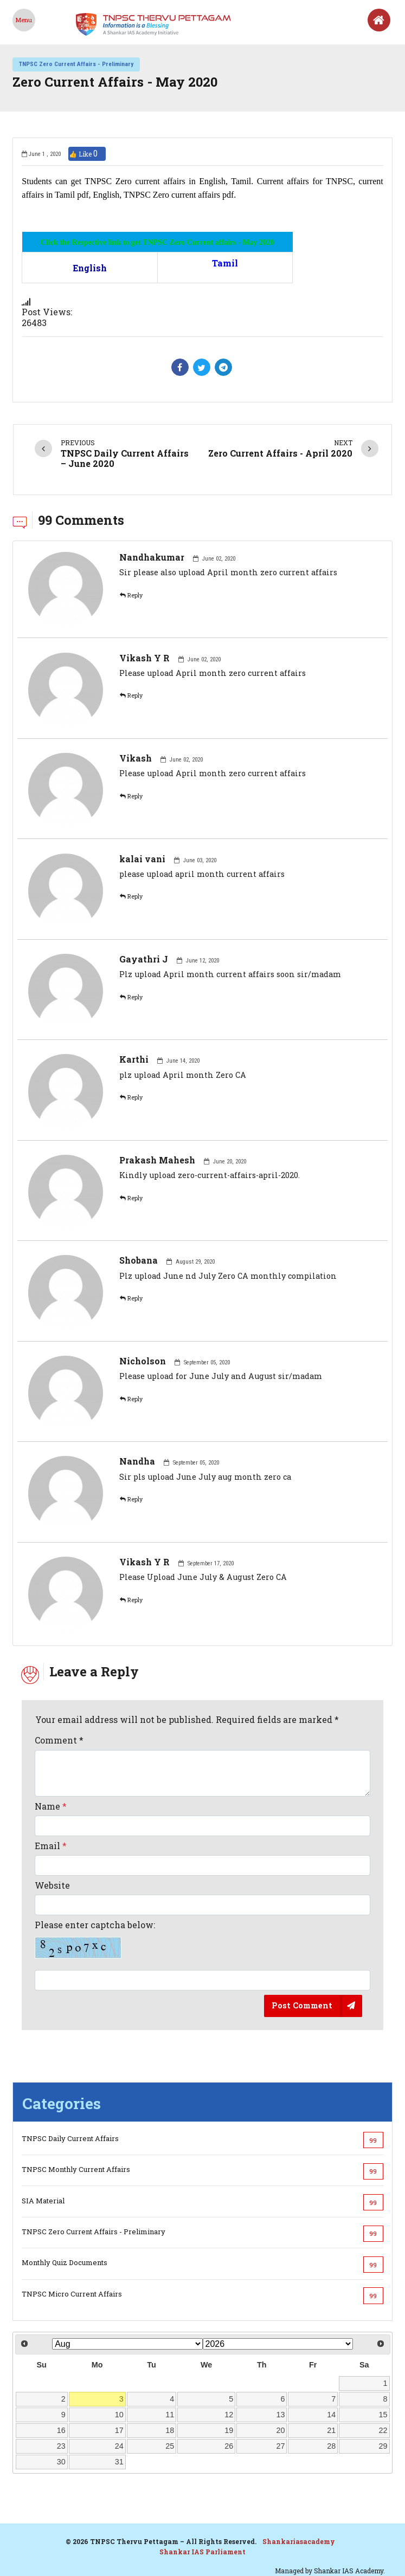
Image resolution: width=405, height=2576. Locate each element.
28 (331, 2446)
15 (383, 2414)
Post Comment (302, 2005)
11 (169, 2414)
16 (61, 2430)
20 (281, 2430)
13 (281, 2414)
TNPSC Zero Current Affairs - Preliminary (76, 64)
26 (228, 2446)
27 (281, 2446)
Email (51, 1845)
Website (52, 1885)
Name (51, 1806)
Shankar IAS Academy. (349, 2570)
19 (228, 2430)
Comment (59, 1740)
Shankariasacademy (298, 2541)
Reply (131, 595)
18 (169, 2430)
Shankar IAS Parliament (202, 2551)
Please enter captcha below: (95, 1939)
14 (331, 2414)
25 (169, 2446)
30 (61, 2461)
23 (61, 2446)
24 (119, 2446)
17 (119, 2430)
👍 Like (87, 153)
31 (119, 2461)
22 (383, 2430)
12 (228, 2414)
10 (119, 2414)
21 (331, 2430)
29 (383, 2446)
